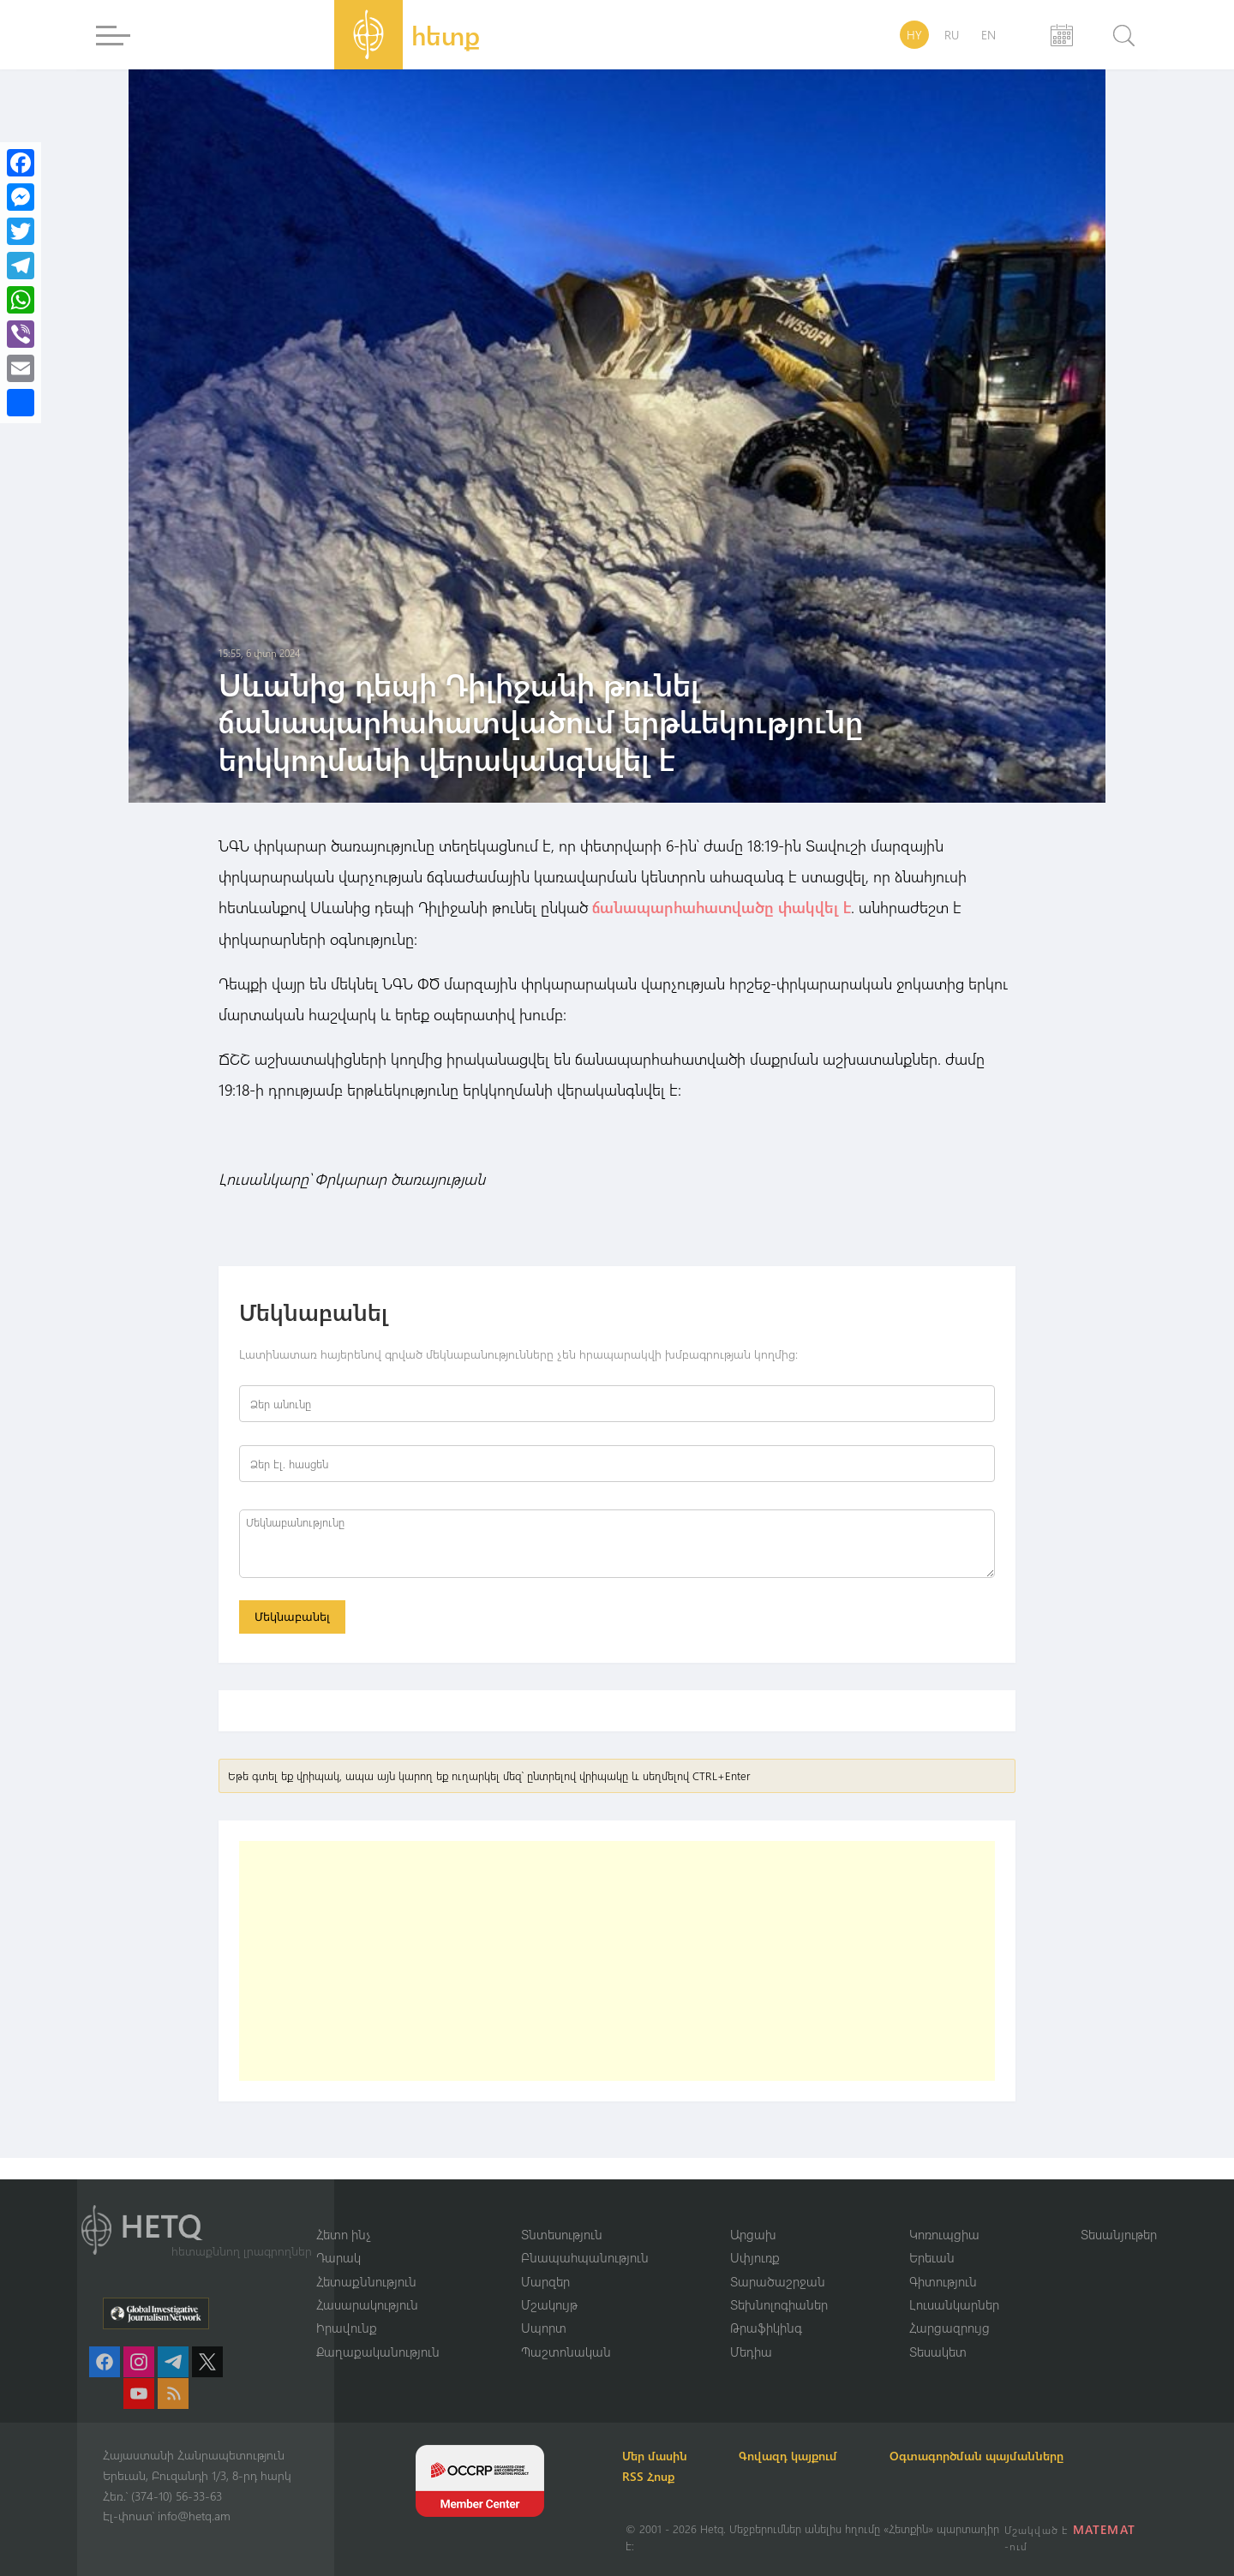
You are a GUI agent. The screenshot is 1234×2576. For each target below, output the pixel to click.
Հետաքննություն (366, 2280)
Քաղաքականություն (378, 2351)
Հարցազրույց (949, 2327)
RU (951, 35)
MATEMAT (1104, 2529)
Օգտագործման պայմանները (986, 2455)
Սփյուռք (755, 2257)
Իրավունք (346, 2327)
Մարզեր (545, 2280)
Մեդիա (751, 2351)
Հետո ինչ (343, 2233)
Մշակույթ (549, 2304)
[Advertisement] (617, 1961)
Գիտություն (943, 2280)
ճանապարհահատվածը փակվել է (719, 907)
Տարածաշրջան (777, 2280)
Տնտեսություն (561, 2233)
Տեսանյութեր (1119, 2233)
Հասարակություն (367, 2304)
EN (988, 35)
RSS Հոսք (652, 2476)
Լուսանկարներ (954, 2304)
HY (914, 35)
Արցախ (753, 2233)
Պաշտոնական (566, 2351)
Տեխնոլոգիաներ (779, 2304)
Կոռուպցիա (944, 2233)
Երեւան (932, 2257)
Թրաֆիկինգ (766, 2327)
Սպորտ (543, 2327)
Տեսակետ (938, 2351)
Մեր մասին (658, 2455)
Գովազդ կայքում (795, 2455)
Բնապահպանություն (585, 2257)
